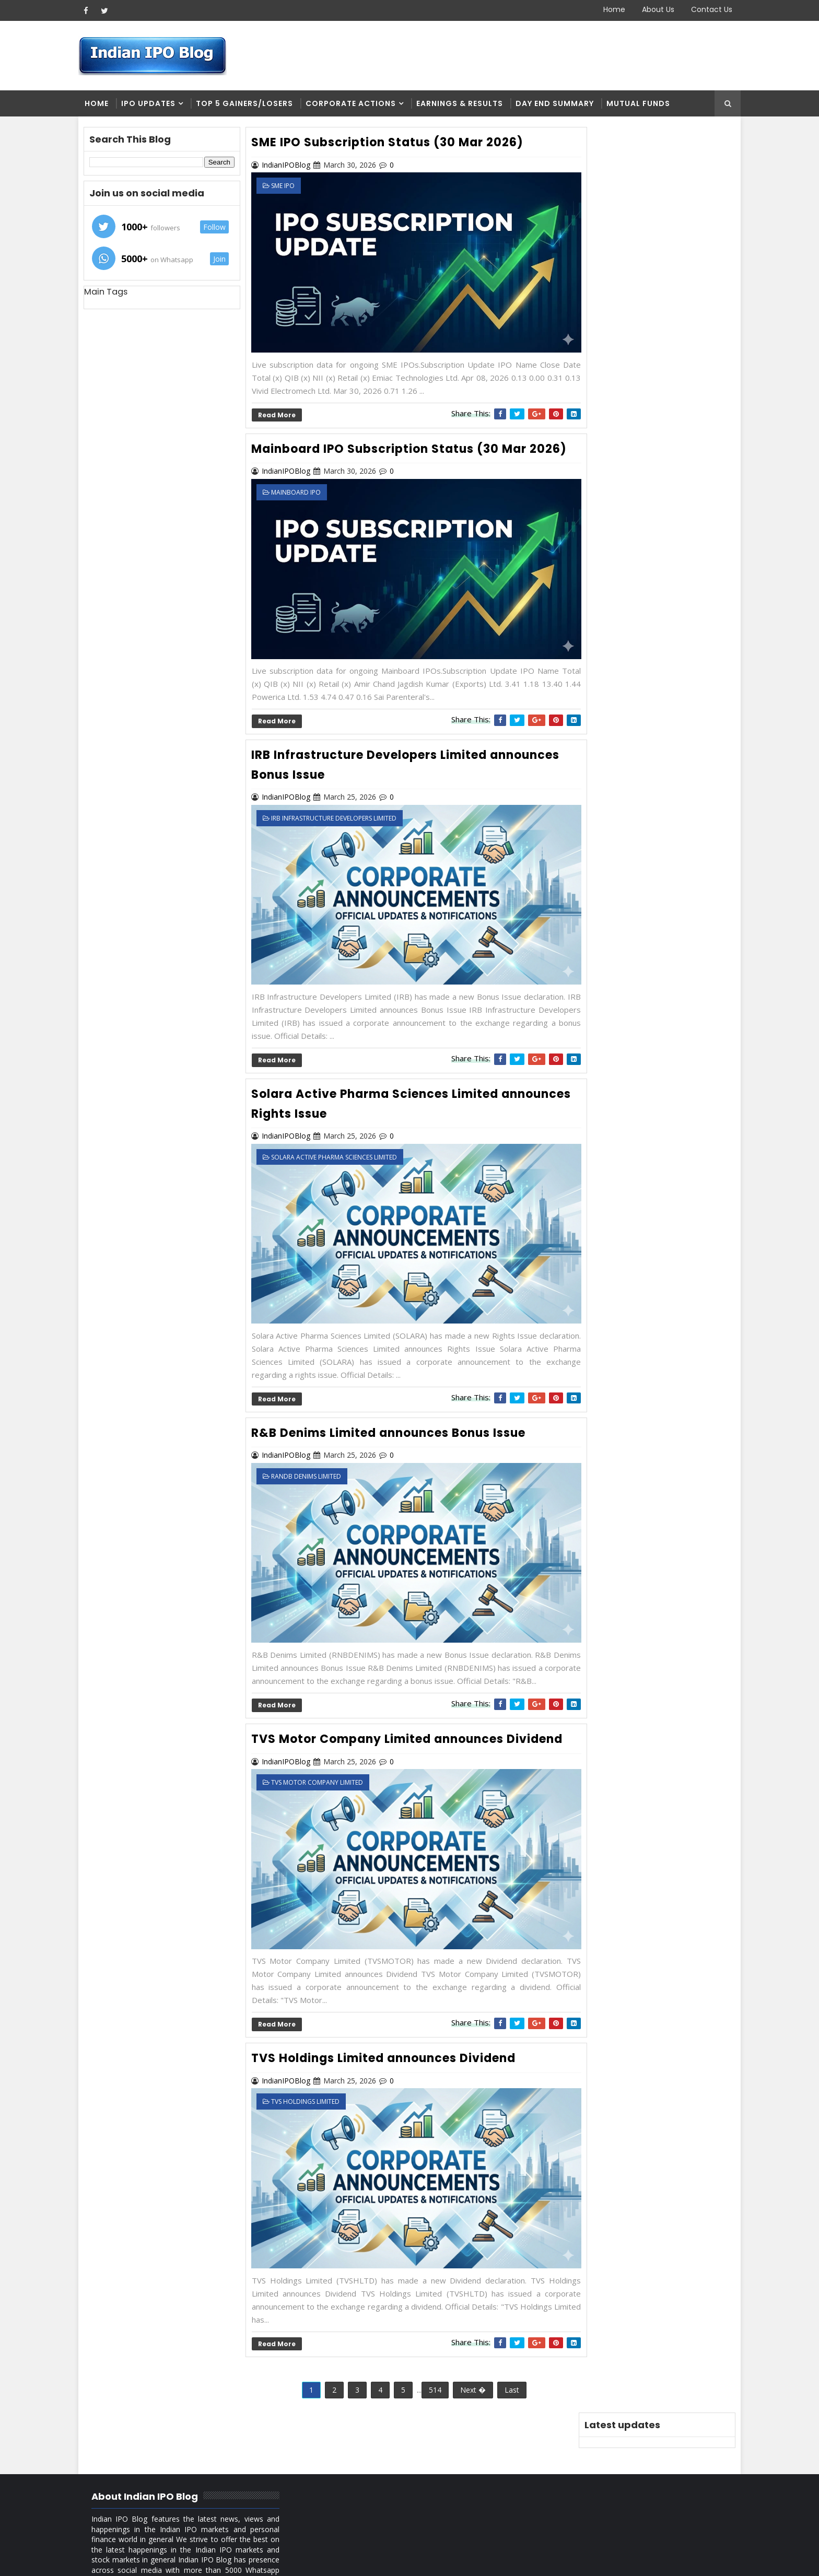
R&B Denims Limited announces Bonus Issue (393, 1397)
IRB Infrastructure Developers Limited (338, 810)
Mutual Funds (643, 104)
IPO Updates (153, 104)
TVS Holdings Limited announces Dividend (388, 2028)
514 (428, 2346)
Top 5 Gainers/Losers (249, 104)
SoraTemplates (148, 2560)
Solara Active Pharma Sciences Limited (339, 1135)
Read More (281, 403)
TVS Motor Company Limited (322, 1765)
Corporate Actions (355, 104)
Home (610, 9)
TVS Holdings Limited (310, 2071)
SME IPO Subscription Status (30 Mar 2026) (392, 143)
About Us (653, 9)
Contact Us (707, 9)
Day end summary (559, 104)
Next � (466, 2346)
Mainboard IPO (300, 498)
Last (505, 2346)
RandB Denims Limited (311, 1440)
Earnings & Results (464, 104)
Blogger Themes (261, 2560)
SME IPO (287, 186)
